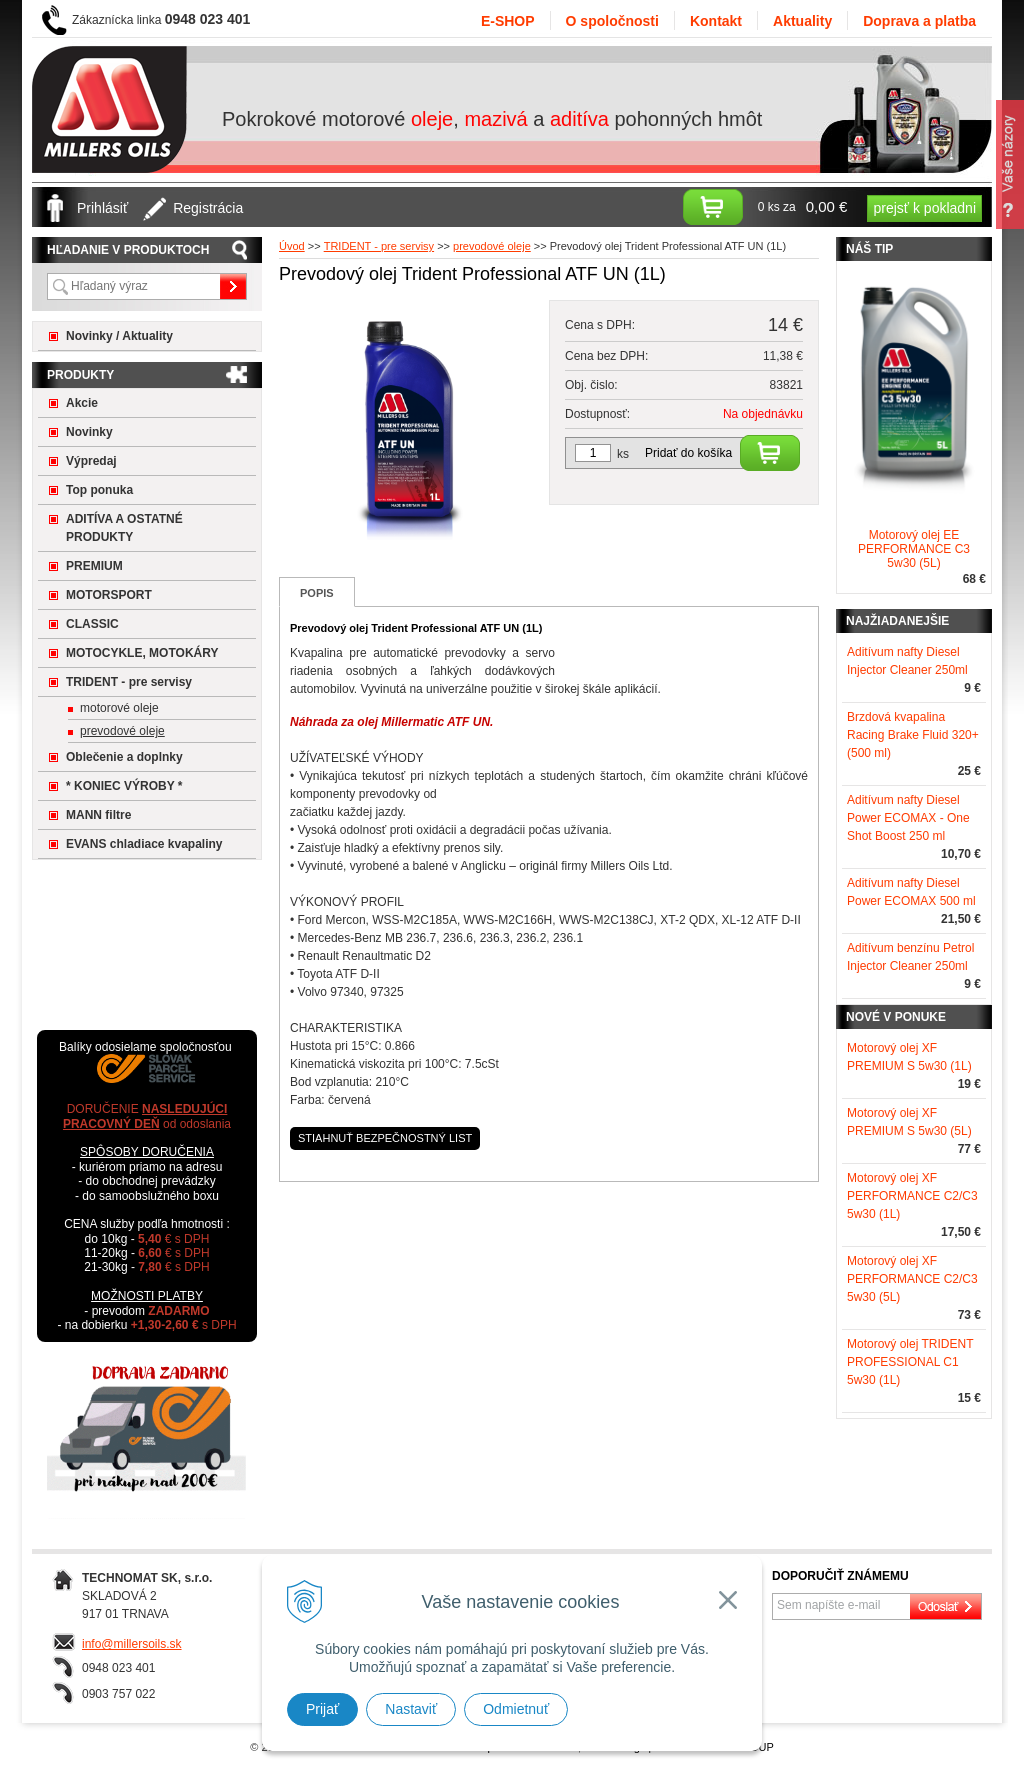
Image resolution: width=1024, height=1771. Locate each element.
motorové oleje (119, 708)
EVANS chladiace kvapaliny (144, 844)
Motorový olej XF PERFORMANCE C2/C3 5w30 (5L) (912, 1279)
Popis (317, 593)
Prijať (322, 1709)
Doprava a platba (919, 21)
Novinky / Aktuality (119, 336)
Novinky (89, 432)
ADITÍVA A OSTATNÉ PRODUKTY (124, 528)
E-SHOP (508, 21)
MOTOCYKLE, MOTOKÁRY (142, 653)
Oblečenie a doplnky (124, 757)
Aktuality (802, 21)
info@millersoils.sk (132, 1644)
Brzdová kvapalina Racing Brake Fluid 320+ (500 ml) (913, 735)
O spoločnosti (612, 21)
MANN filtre (98, 815)
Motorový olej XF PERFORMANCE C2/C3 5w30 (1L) (912, 1196)
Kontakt (716, 21)
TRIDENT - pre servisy (129, 682)
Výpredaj (91, 461)
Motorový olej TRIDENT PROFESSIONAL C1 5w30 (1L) (910, 1362)
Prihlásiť (102, 208)
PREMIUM (94, 566)
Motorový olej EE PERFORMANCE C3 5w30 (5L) (914, 549)
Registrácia (208, 208)
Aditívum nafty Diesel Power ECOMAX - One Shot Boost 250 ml (908, 818)
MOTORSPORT (109, 595)
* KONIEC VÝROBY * (124, 786)
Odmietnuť (516, 1709)
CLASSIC (92, 624)
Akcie (82, 403)
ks (623, 454)
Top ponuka (99, 490)
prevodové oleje (122, 731)
